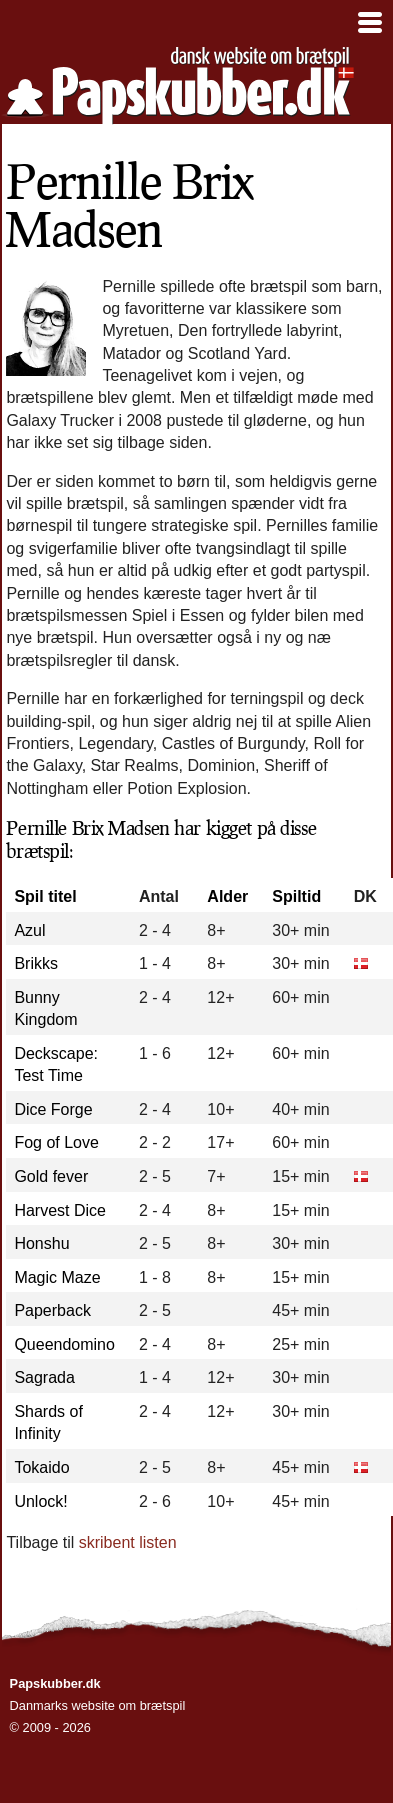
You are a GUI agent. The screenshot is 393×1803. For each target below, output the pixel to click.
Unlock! (40, 1501)
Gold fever (51, 1176)
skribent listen (128, 1542)
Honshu (41, 1243)
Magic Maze (57, 1277)
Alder (227, 896)
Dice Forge (53, 1109)
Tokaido (41, 1467)
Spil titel (45, 896)
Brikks (36, 963)
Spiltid (296, 896)
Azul (29, 930)
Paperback (52, 1310)
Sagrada (44, 1377)
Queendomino (64, 1344)
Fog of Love (56, 1142)
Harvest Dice (60, 1210)
